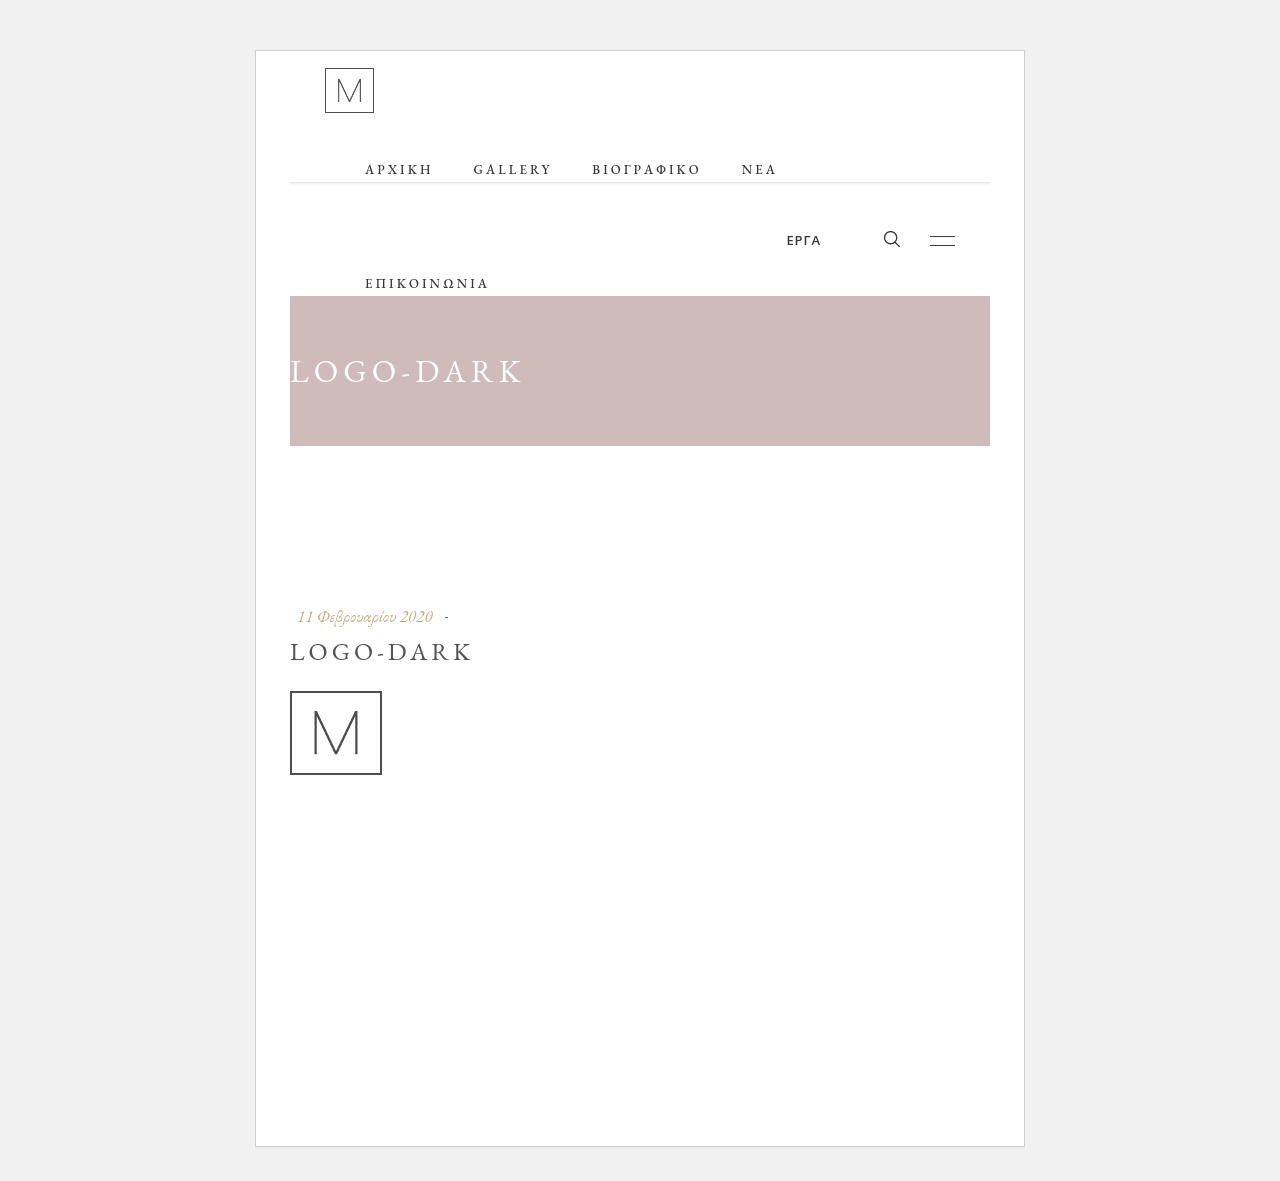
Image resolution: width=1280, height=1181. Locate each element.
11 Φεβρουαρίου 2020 (364, 616)
